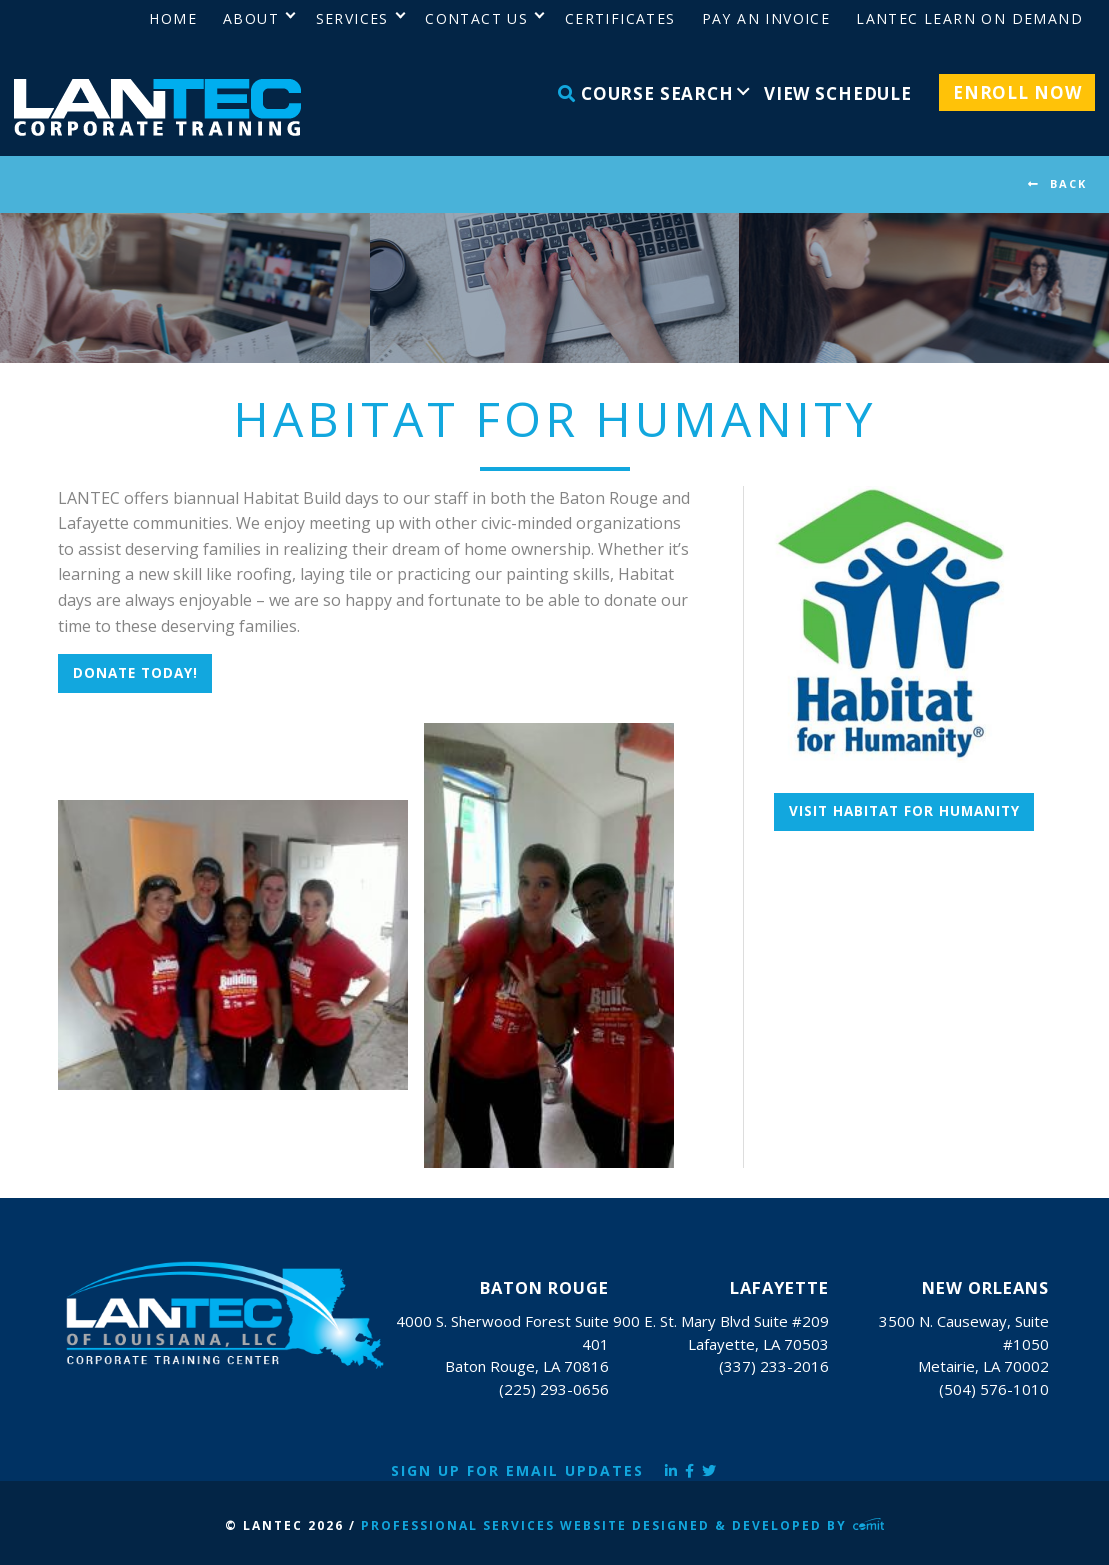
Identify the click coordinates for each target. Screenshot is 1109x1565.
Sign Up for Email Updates (517, 1470)
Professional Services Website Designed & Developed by (623, 1525)
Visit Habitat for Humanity (904, 811)
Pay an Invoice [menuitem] (766, 18)
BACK (1068, 183)
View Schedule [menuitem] (838, 93)
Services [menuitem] (352, 18)
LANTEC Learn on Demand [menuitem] (969, 18)
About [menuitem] (251, 18)
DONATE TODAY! (135, 673)
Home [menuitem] (173, 18)
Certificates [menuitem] (620, 18)
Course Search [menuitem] (646, 93)
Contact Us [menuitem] (476, 18)
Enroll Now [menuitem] (1017, 92)
